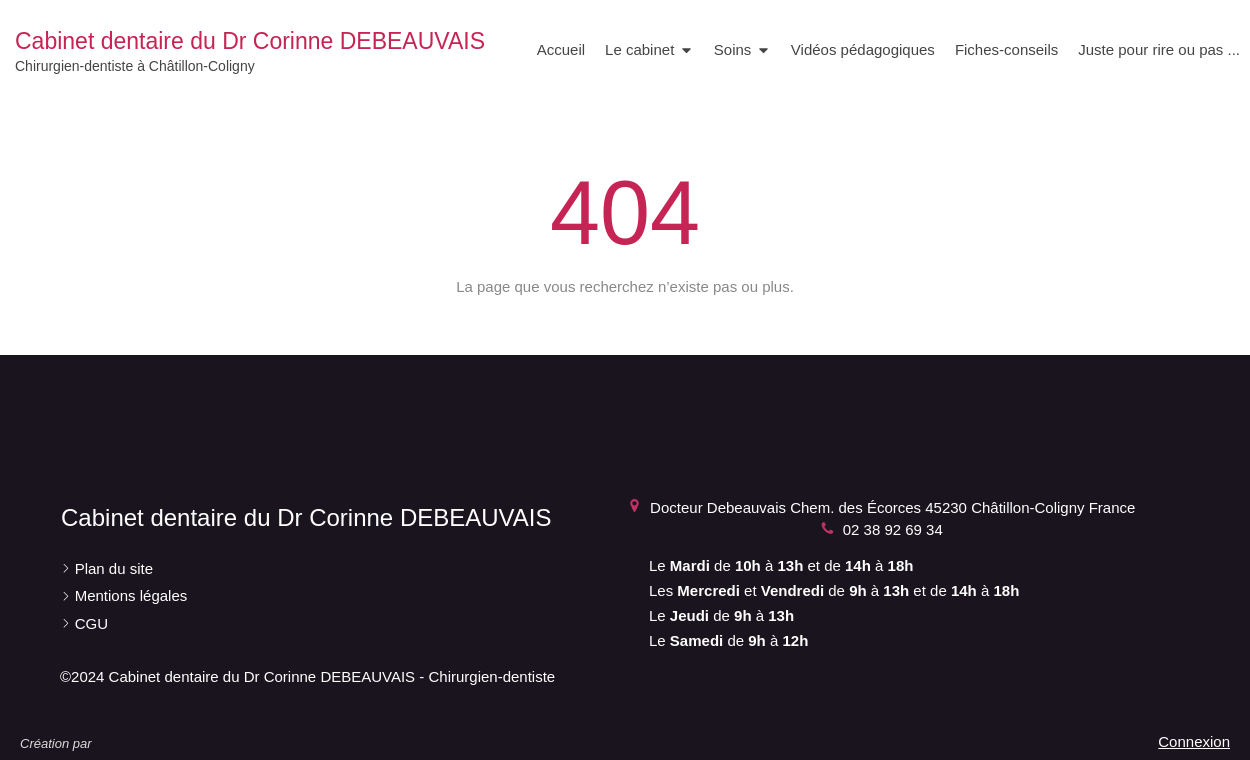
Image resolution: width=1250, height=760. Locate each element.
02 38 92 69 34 (893, 529)
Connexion (1194, 741)
